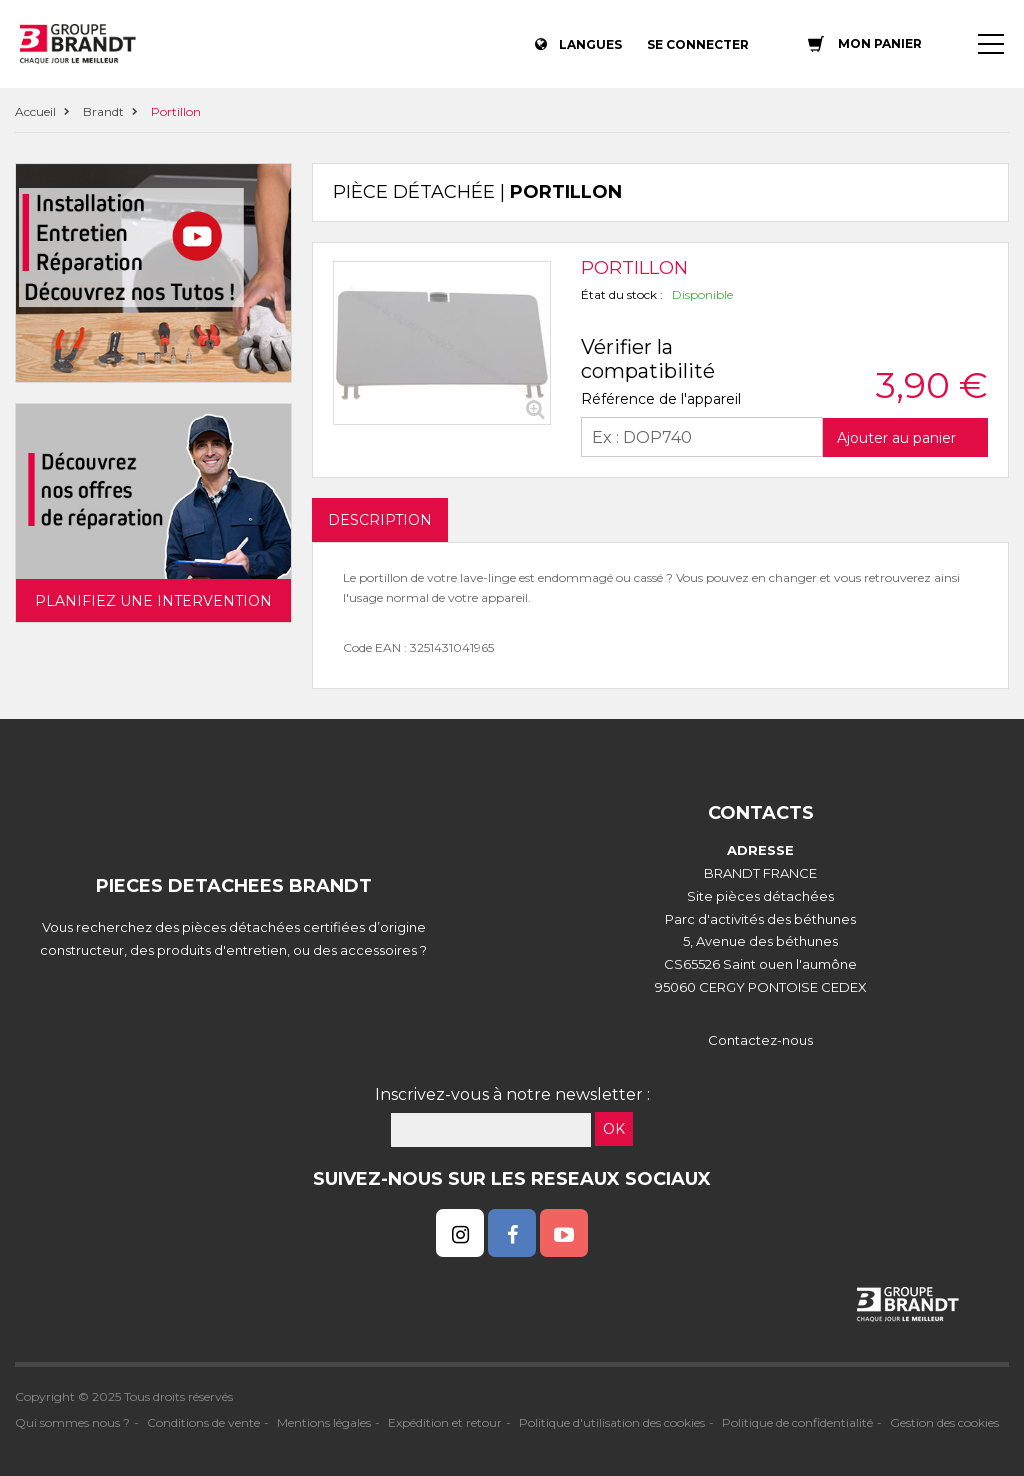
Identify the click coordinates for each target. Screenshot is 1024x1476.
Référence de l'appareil (661, 399)
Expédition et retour (445, 1422)
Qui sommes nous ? (72, 1422)
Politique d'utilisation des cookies (612, 1422)
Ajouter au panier (896, 438)
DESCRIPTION (380, 520)
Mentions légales (324, 1422)
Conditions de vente (203, 1422)
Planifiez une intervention (153, 601)
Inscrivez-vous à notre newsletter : (512, 1094)
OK (614, 1129)
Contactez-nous (760, 1040)
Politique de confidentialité (797, 1422)
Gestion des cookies (944, 1422)
